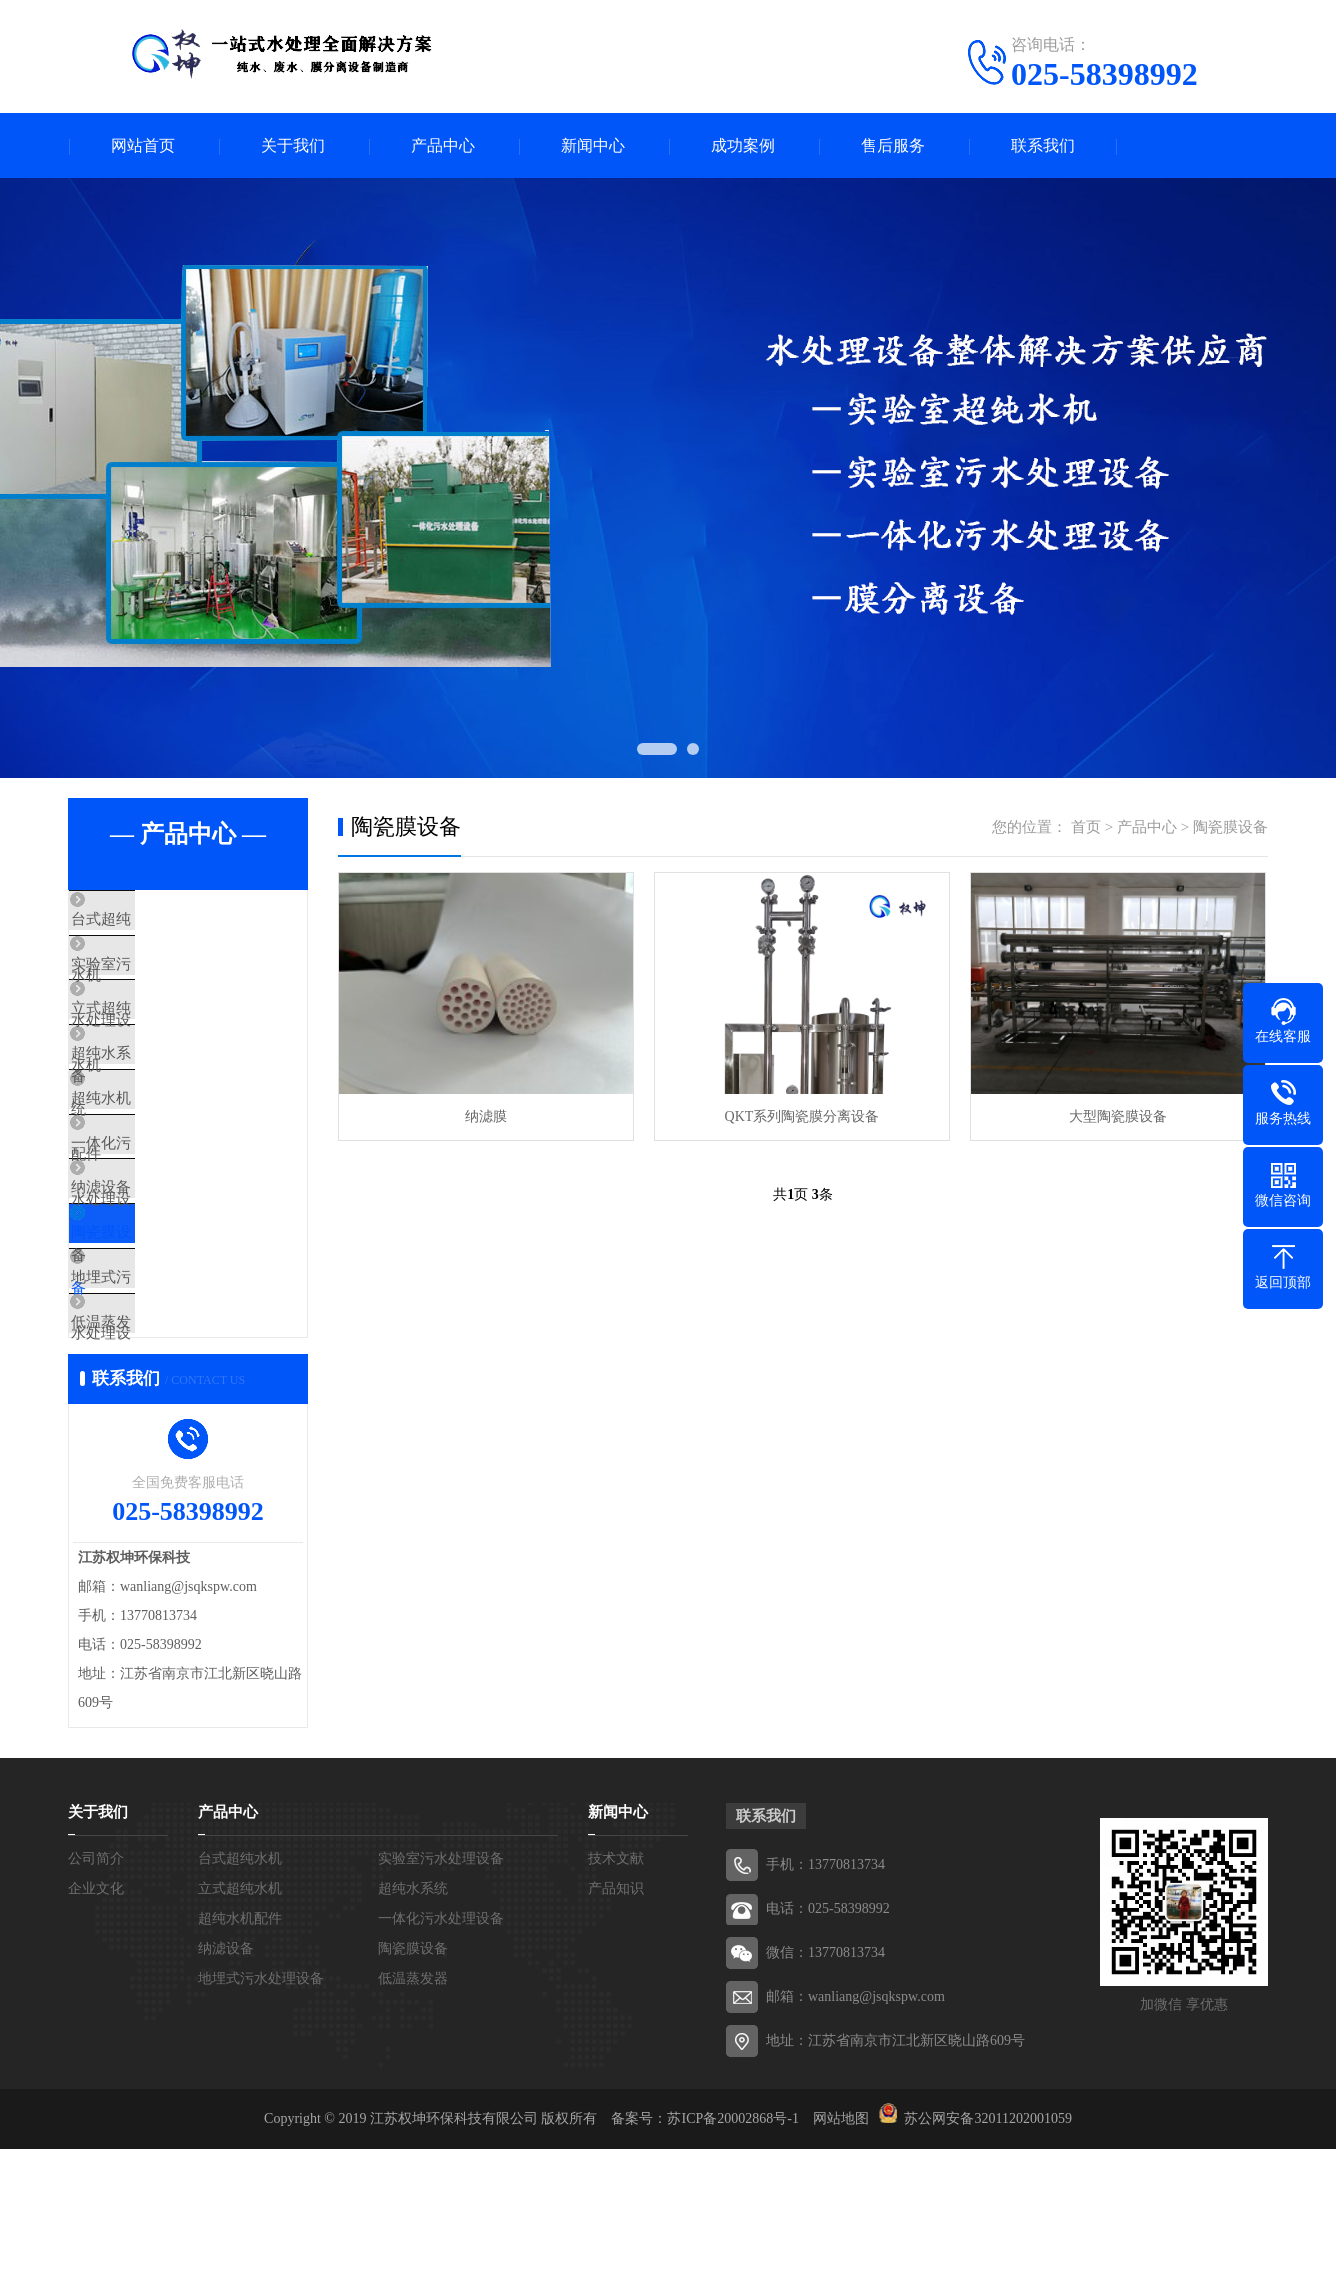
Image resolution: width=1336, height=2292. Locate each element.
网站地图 (841, 2261)
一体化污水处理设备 (182, 1215)
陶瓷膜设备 (152, 1333)
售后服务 (893, 145)
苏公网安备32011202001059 (987, 2261)
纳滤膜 (486, 1116)
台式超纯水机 (160, 920)
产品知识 (616, 2031)
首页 (1086, 827)
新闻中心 (593, 145)
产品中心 (443, 145)
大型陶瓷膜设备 (1118, 1116)
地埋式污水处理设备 (182, 1392)
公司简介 (96, 2001)
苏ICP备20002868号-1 (732, 2261)
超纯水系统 (152, 1097)
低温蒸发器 (152, 1451)
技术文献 (616, 2001)
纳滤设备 (145, 1274)
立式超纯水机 (160, 1038)
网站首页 (143, 145)
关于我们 (293, 145)
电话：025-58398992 (828, 2051)
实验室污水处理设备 (182, 979)
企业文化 (96, 2031)
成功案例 (743, 145)
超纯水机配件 (160, 1156)
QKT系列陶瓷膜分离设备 (802, 1116)
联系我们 (1043, 145)
